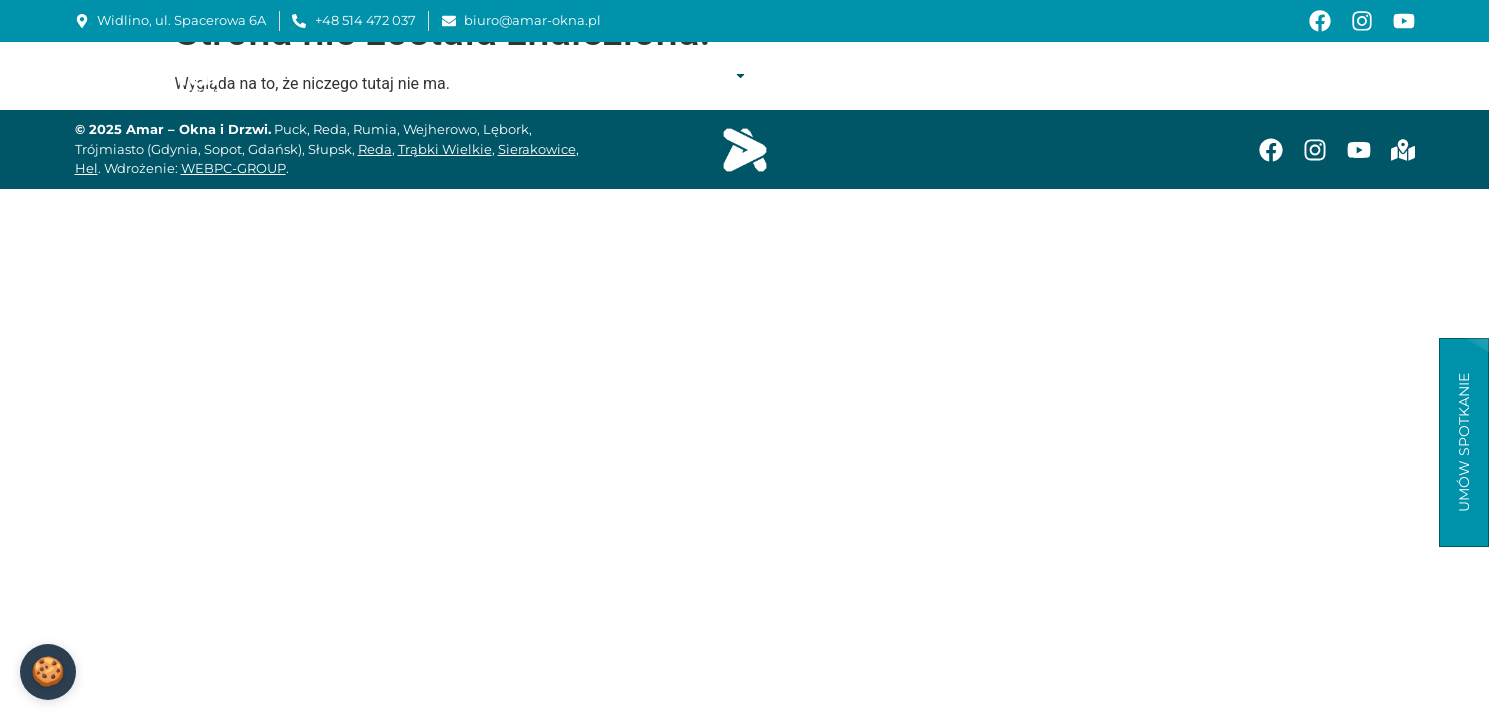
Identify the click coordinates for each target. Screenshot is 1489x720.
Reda (375, 149)
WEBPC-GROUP (233, 168)
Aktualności (1280, 75)
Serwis (972, 75)
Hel (86, 168)
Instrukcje (1059, 75)
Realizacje (807, 75)
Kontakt (1379, 75)
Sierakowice (537, 149)
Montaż (897, 75)
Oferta (709, 75)
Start (551, 75)
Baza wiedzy (1166, 75)
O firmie (621, 75)
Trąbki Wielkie (445, 149)
